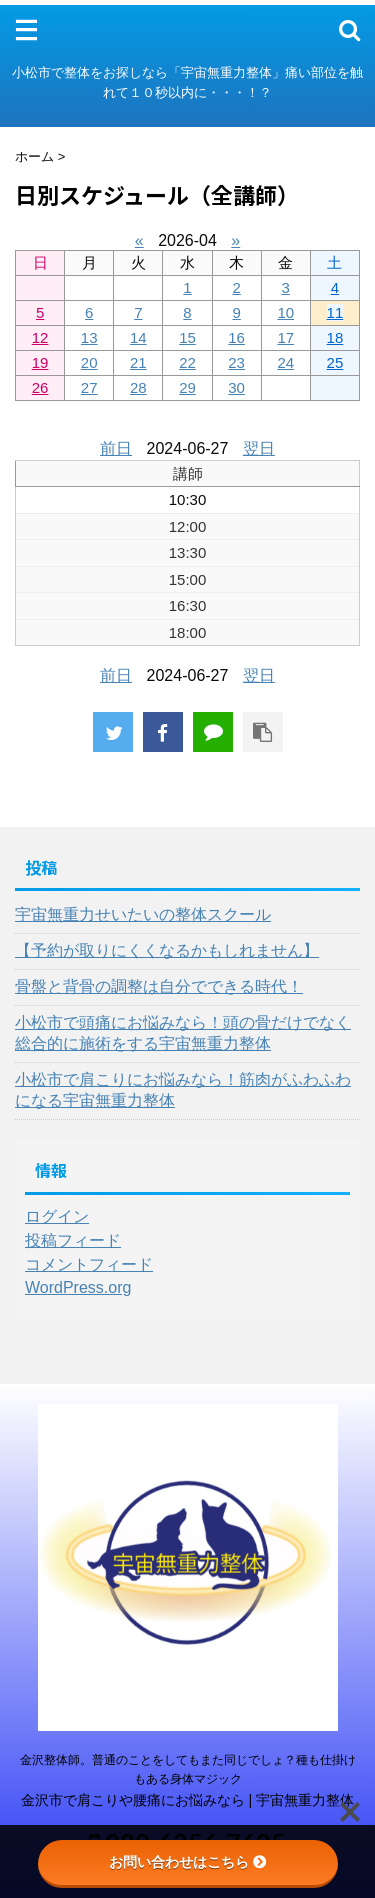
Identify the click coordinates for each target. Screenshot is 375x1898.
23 (236, 362)
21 (138, 362)
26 (40, 387)
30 (236, 387)
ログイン (57, 1216)
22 (187, 362)
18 (335, 337)
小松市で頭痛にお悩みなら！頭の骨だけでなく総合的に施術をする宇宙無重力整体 (183, 1033)
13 (89, 337)
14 (138, 337)
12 (40, 337)
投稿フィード (73, 1240)
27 (89, 387)
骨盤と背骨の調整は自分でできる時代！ (159, 986)
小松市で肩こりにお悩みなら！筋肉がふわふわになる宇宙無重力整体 (183, 1090)
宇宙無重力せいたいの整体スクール (143, 914)
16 (236, 337)
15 (187, 337)
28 (138, 387)
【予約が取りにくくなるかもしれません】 (167, 950)
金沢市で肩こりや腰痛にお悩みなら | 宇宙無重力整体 (188, 1800)
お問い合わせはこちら (188, 1862)
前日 (116, 448)
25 (335, 362)
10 (285, 312)
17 (285, 337)
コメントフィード (89, 1264)
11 (335, 312)
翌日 (259, 448)
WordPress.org (78, 1287)
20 (89, 362)
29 (187, 387)
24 (285, 362)
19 (40, 362)
